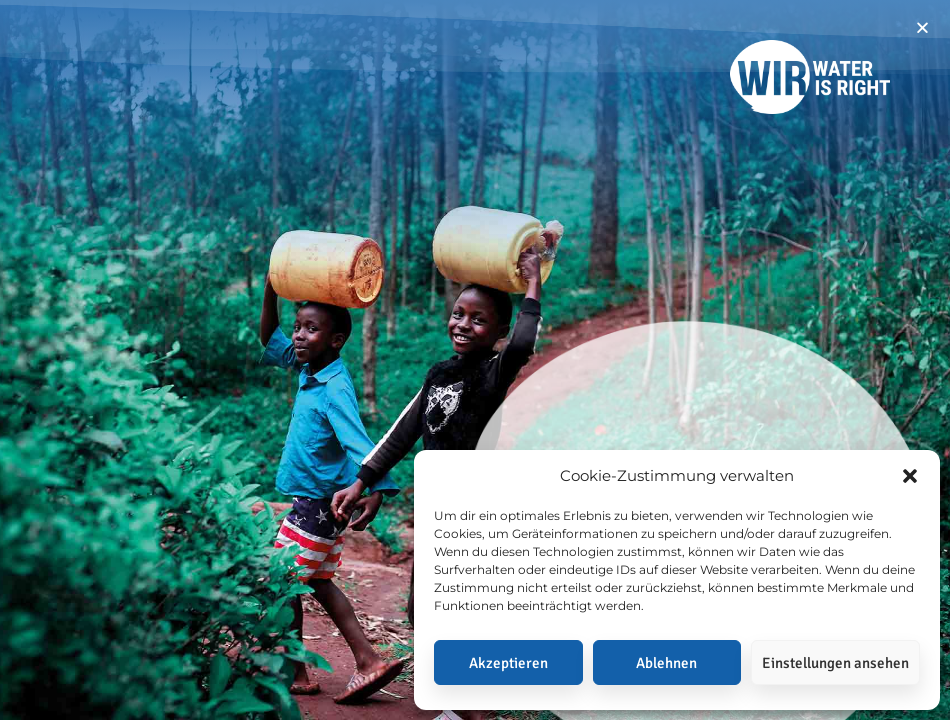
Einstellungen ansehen (835, 663)
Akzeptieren (508, 663)
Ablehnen (666, 663)
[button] (910, 476)
